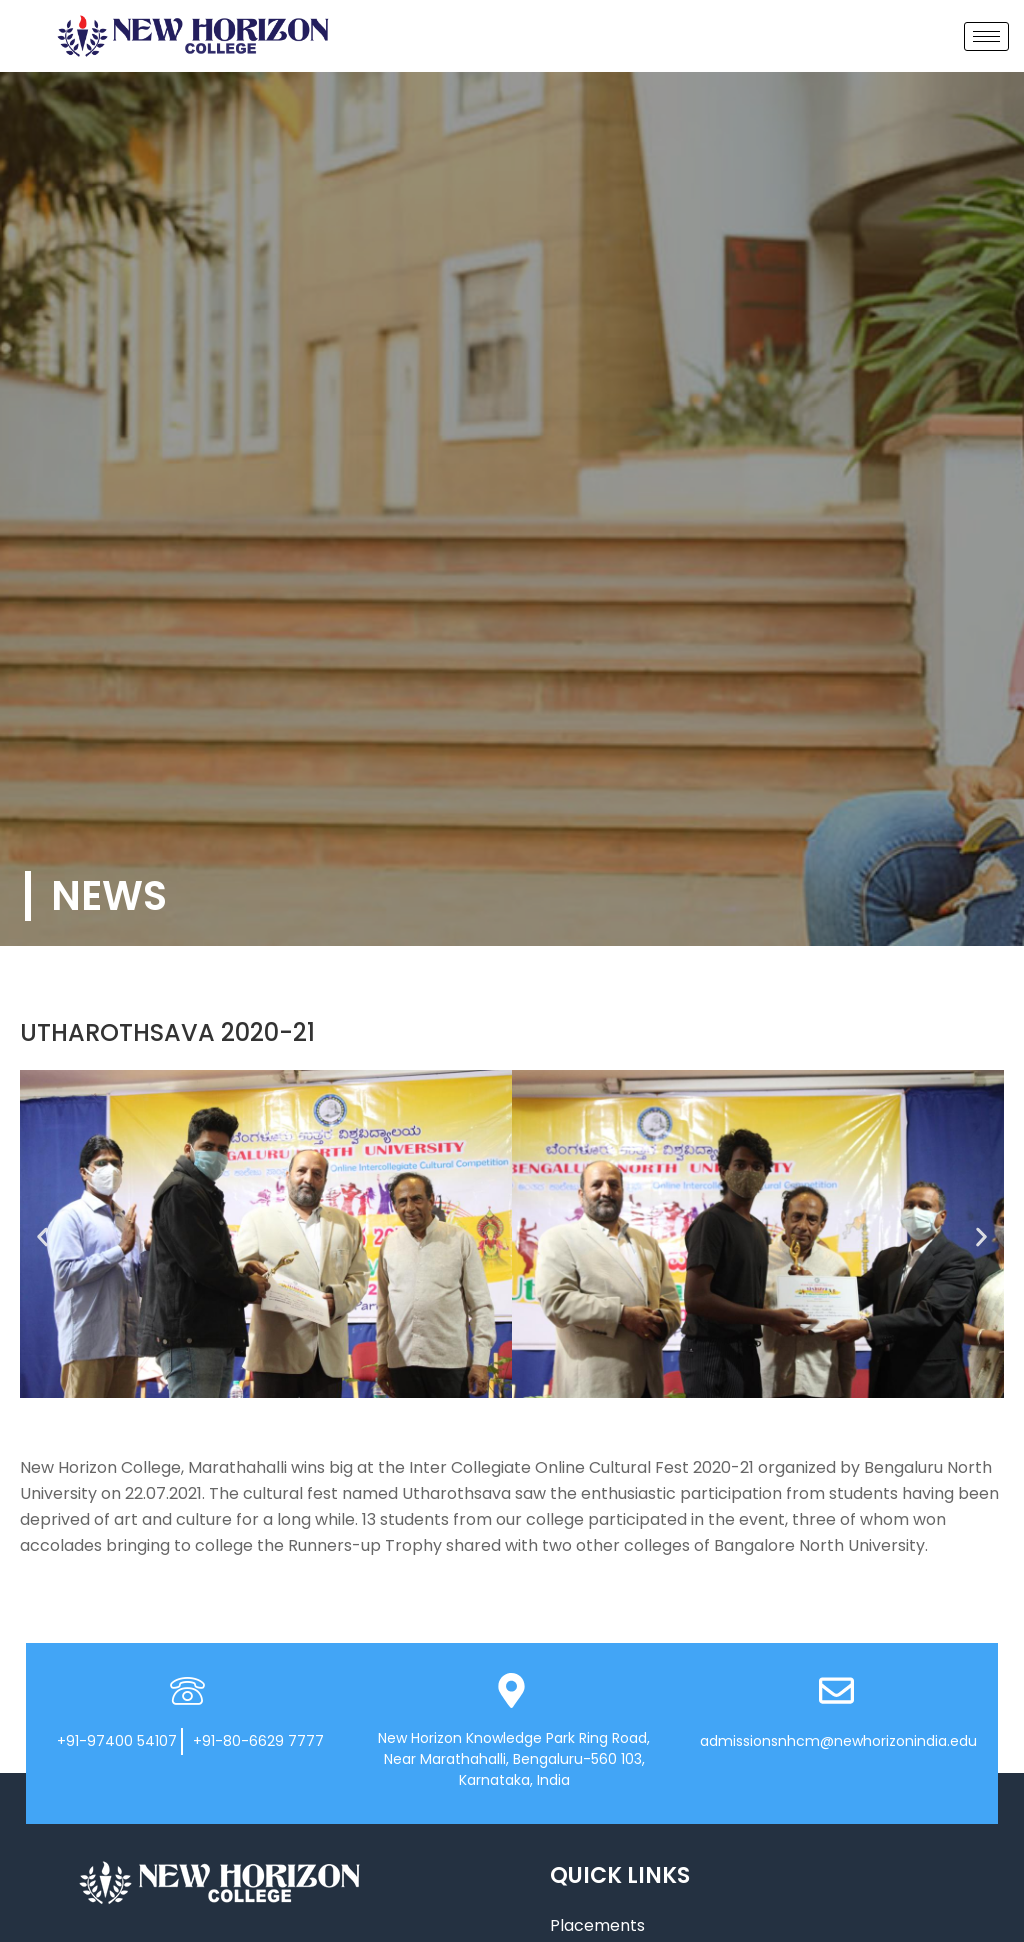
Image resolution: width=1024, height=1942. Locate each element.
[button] (42, 1237)
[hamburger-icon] (986, 36)
